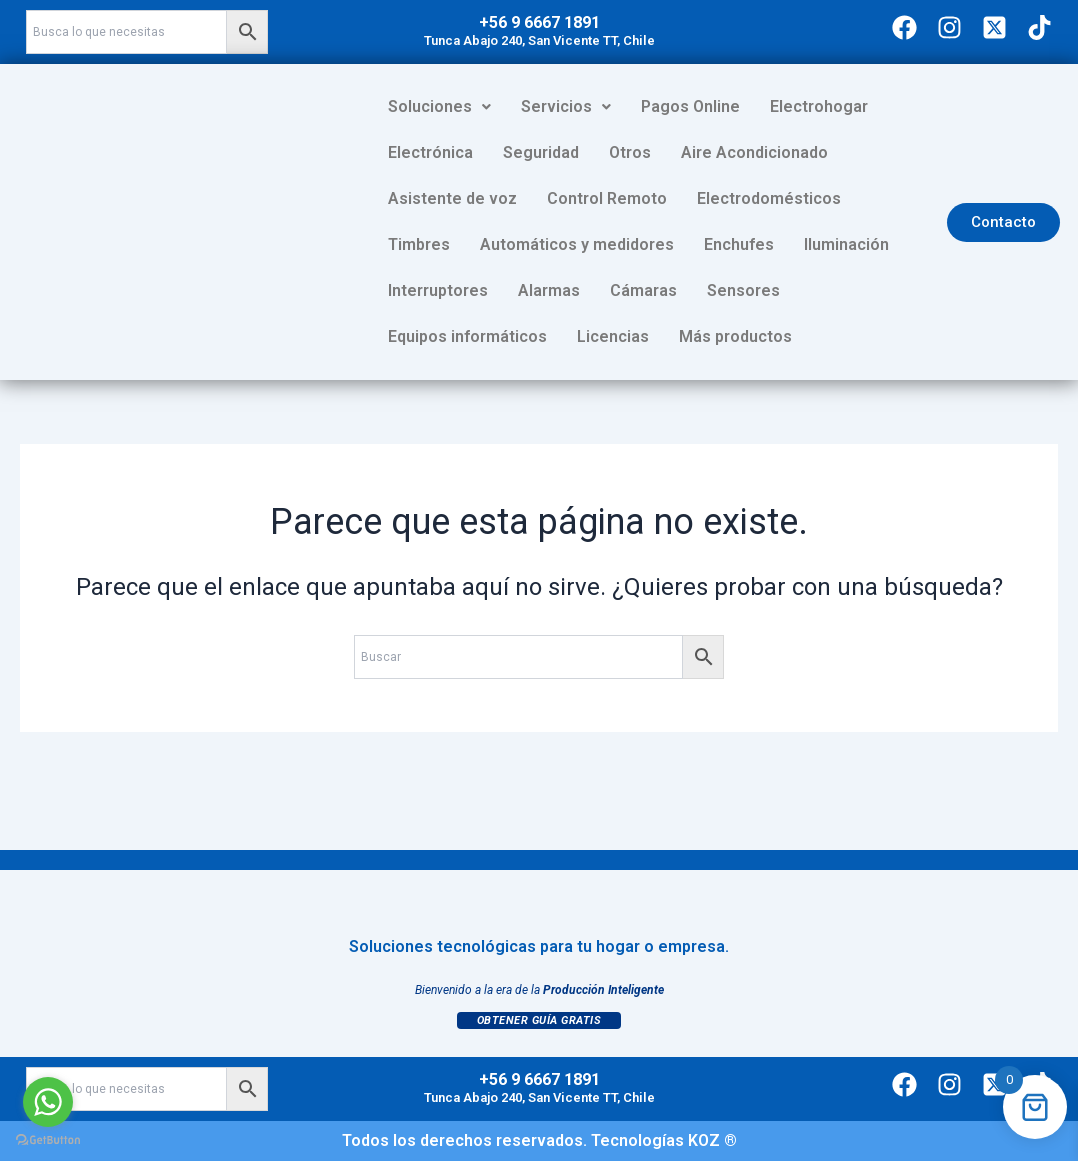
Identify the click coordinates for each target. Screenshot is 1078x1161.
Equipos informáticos (759, 290)
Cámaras (513, 290)
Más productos (444, 336)
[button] (439, 107)
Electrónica (940, 106)
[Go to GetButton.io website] (48, 1140)
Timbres (743, 198)
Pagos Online (690, 106)
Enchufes (647, 244)
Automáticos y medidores (485, 244)
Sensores (613, 290)
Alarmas (419, 290)
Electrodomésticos (610, 198)
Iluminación (754, 244)
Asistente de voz (807, 152)
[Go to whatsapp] (48, 1102)
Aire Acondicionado (639, 152)
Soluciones (439, 106)
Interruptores (877, 244)
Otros (515, 152)
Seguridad (426, 152)
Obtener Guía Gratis (539, 1020)
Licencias (905, 290)
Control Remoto (448, 198)
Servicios (566, 106)
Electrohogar (819, 106)
